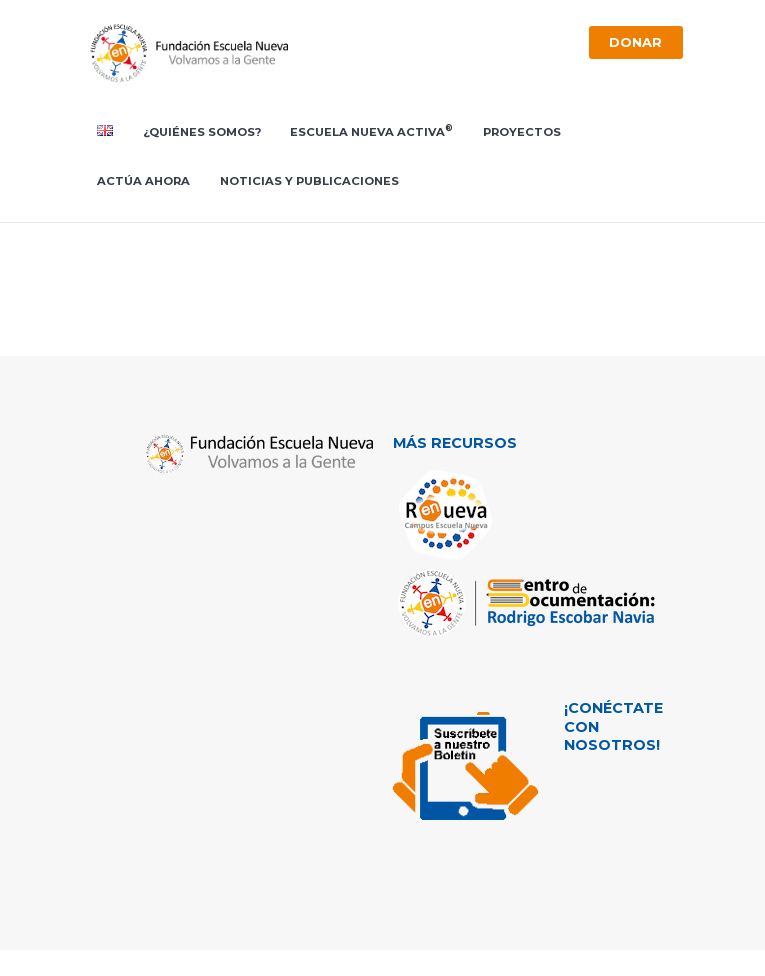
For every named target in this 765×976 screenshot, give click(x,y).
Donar (635, 42)
